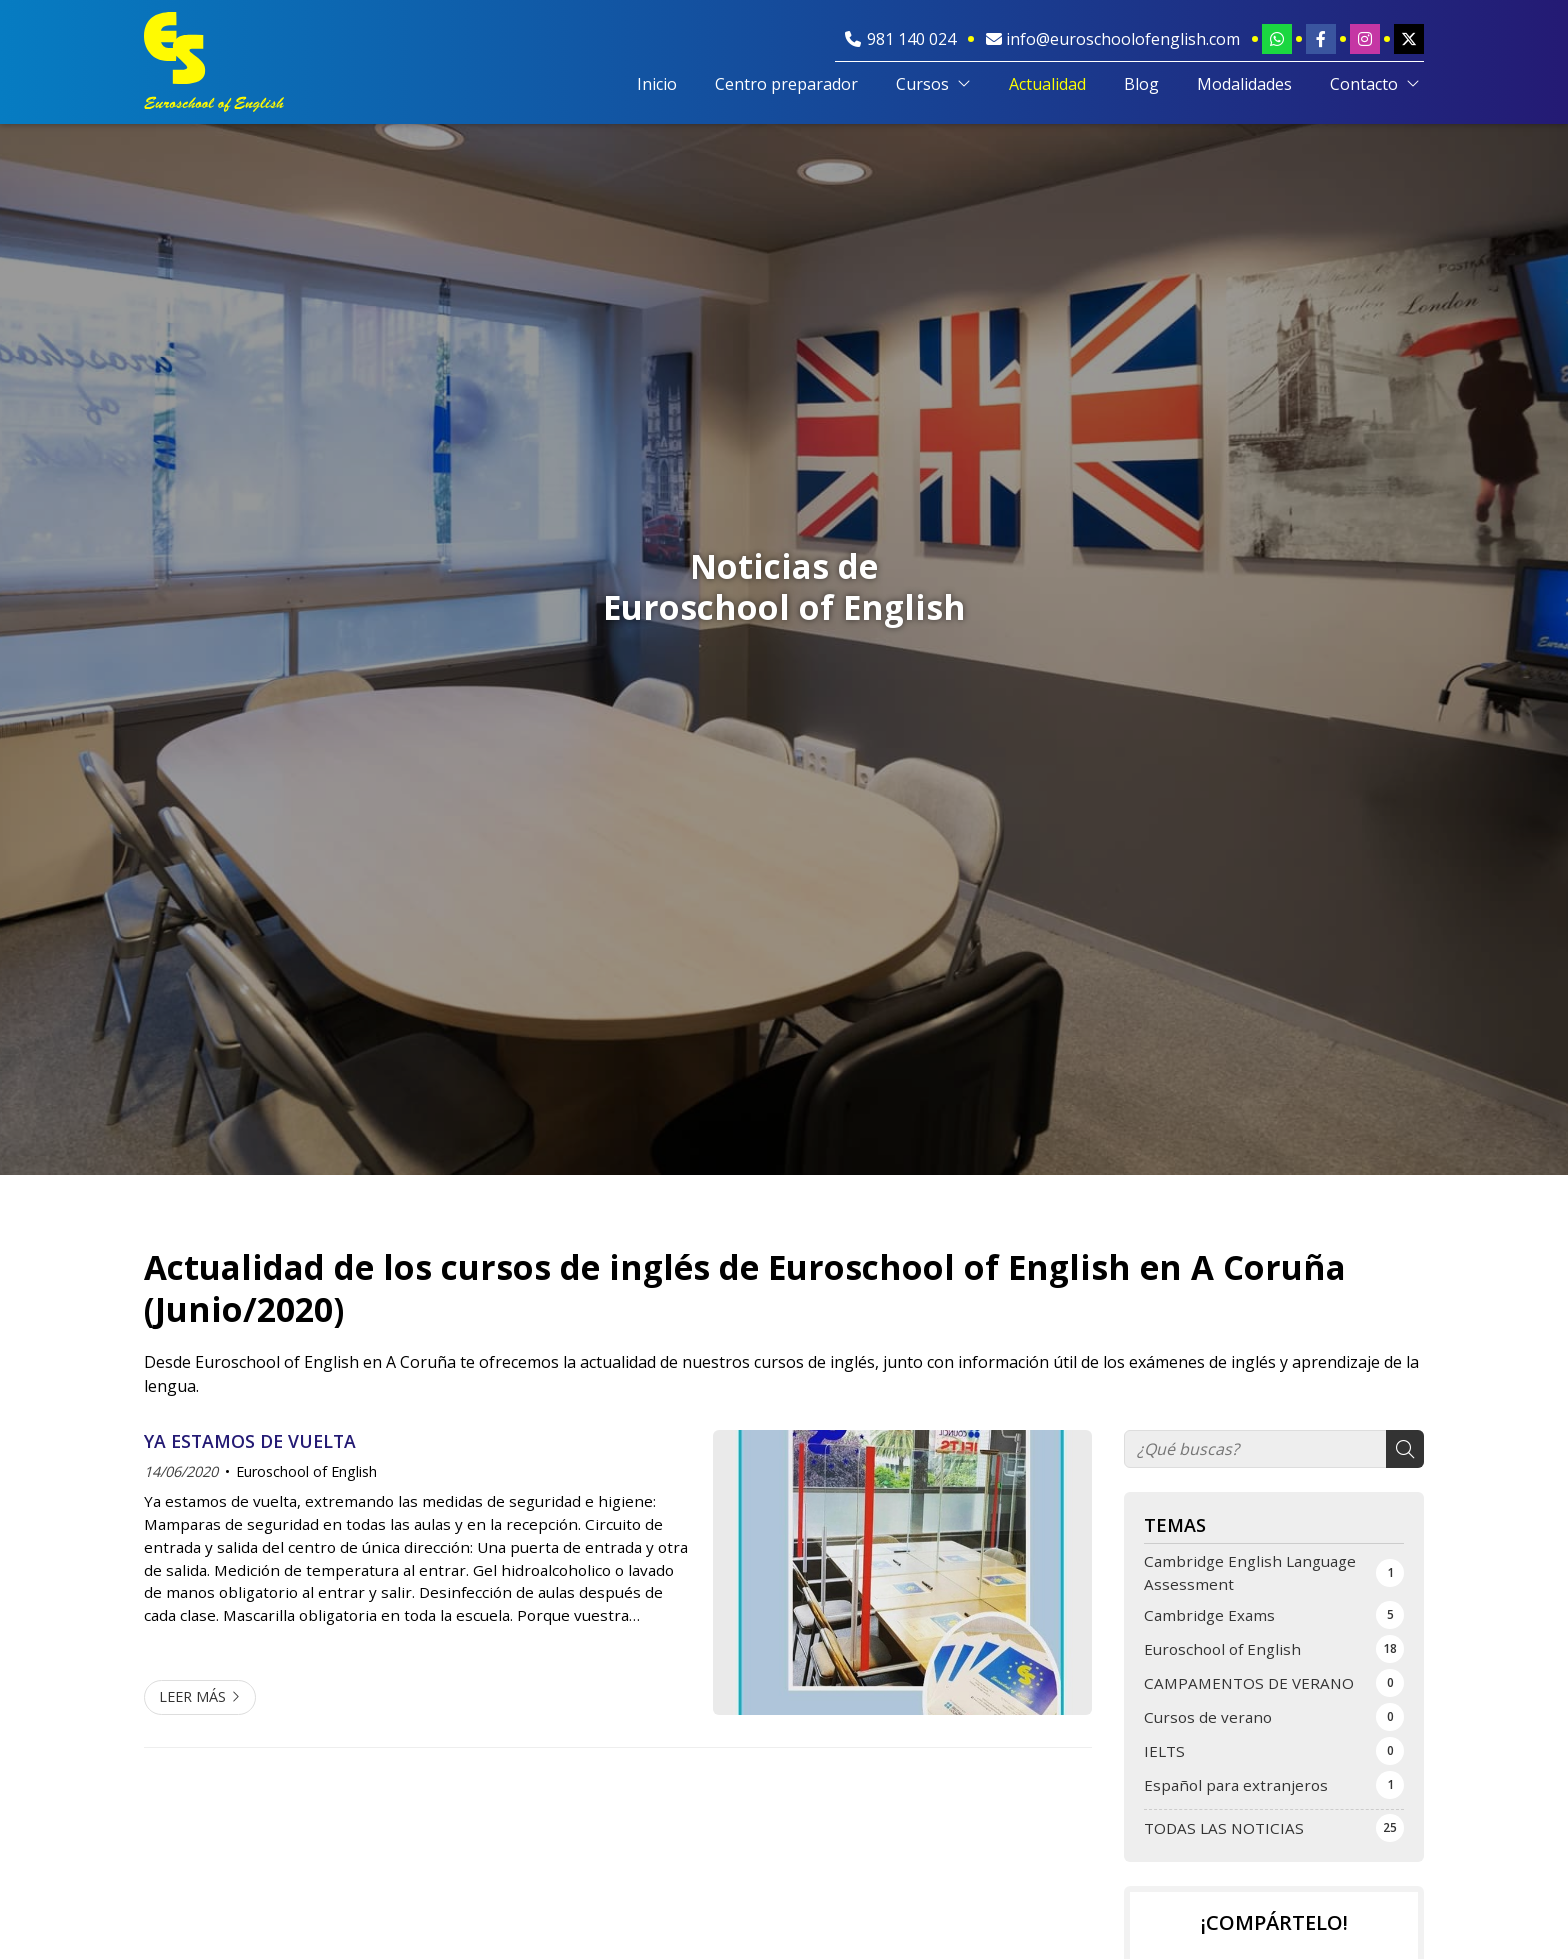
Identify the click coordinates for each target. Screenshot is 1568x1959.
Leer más (192, 1696)
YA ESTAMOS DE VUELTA (250, 1441)
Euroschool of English (306, 1471)
